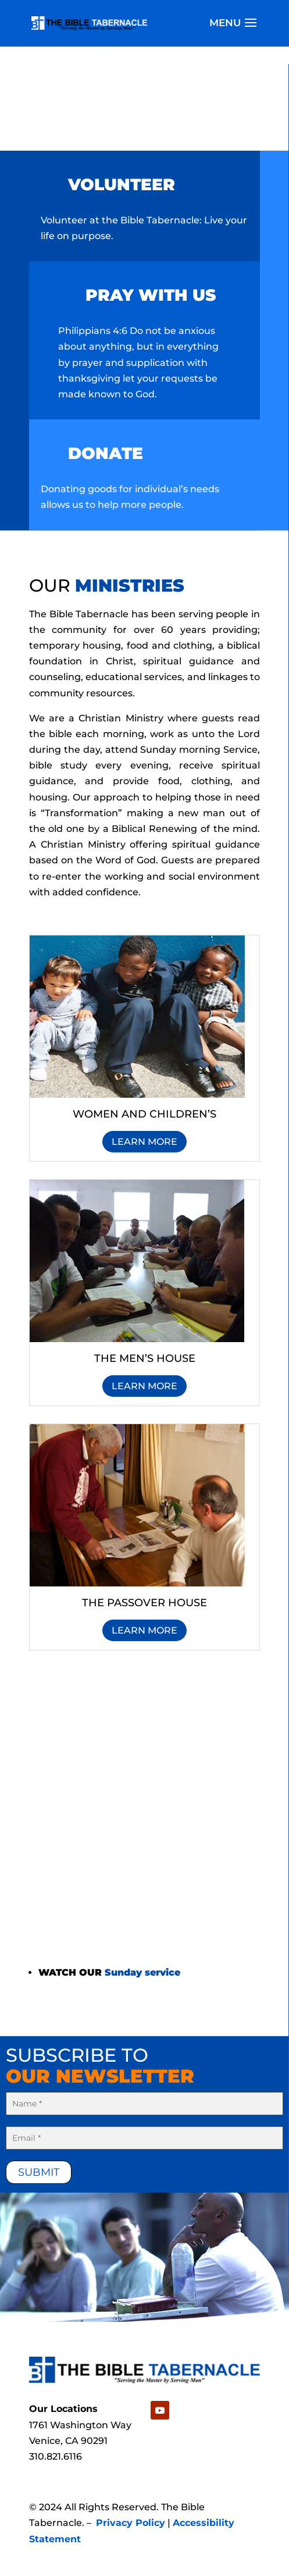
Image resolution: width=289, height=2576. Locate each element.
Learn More (144, 1141)
